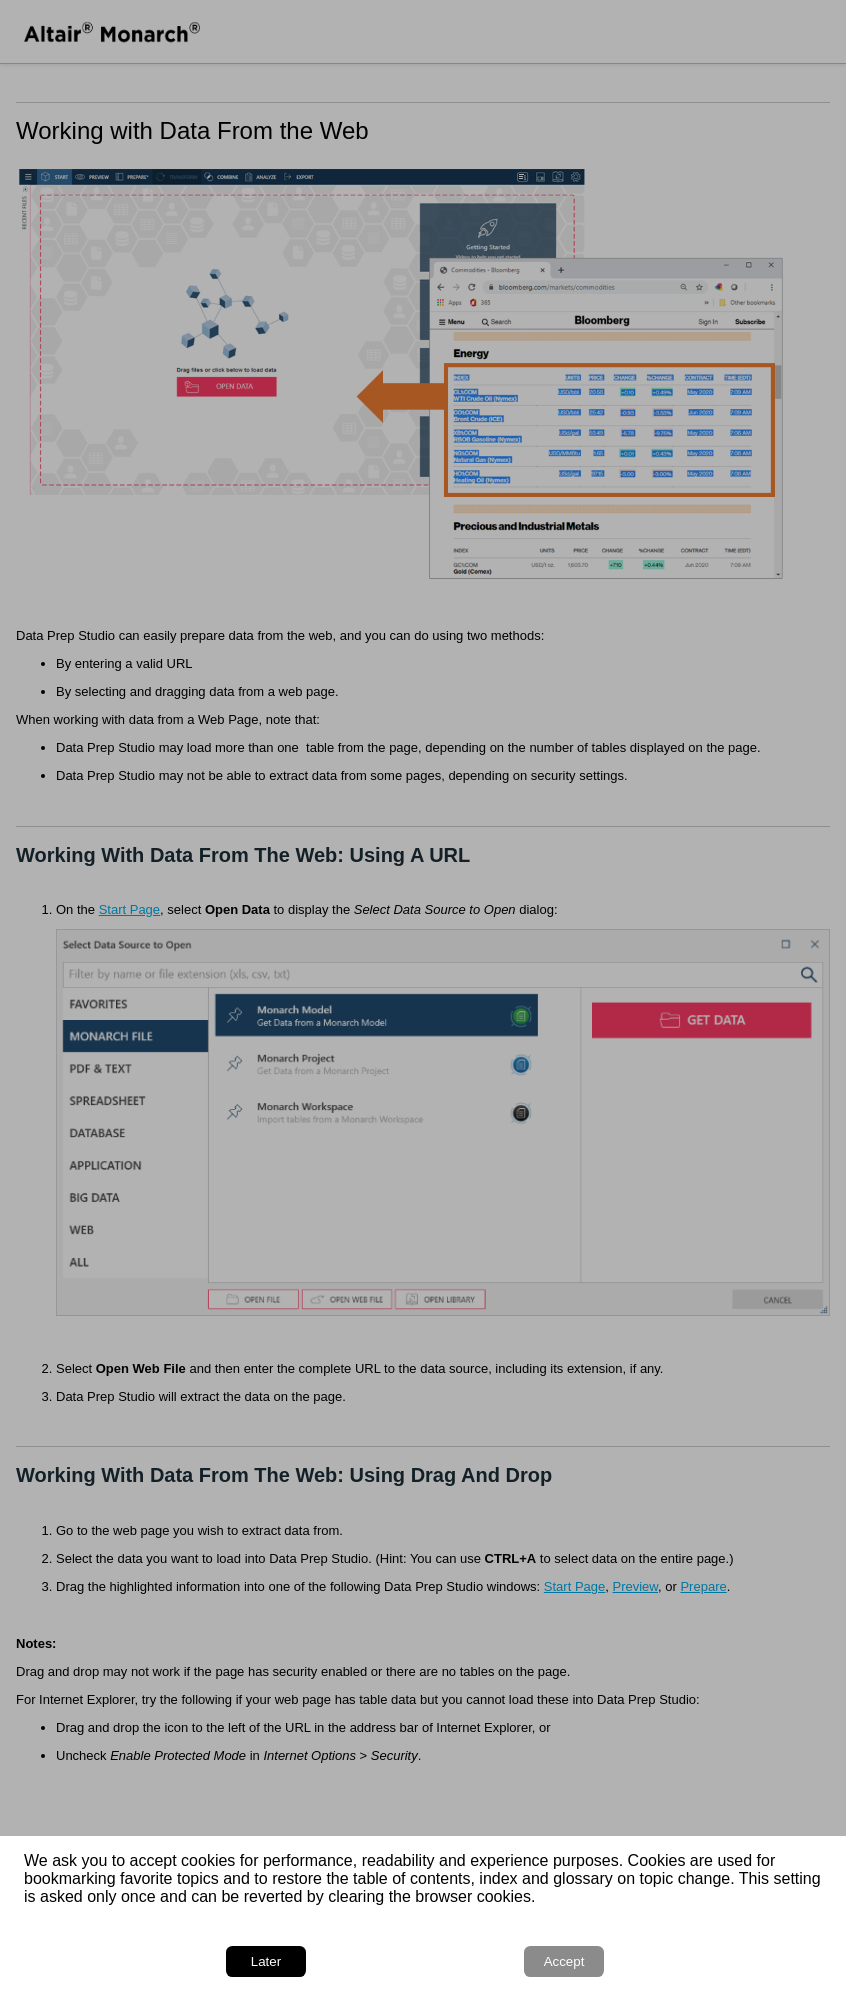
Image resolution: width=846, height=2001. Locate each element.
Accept (564, 1961)
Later (266, 1961)
